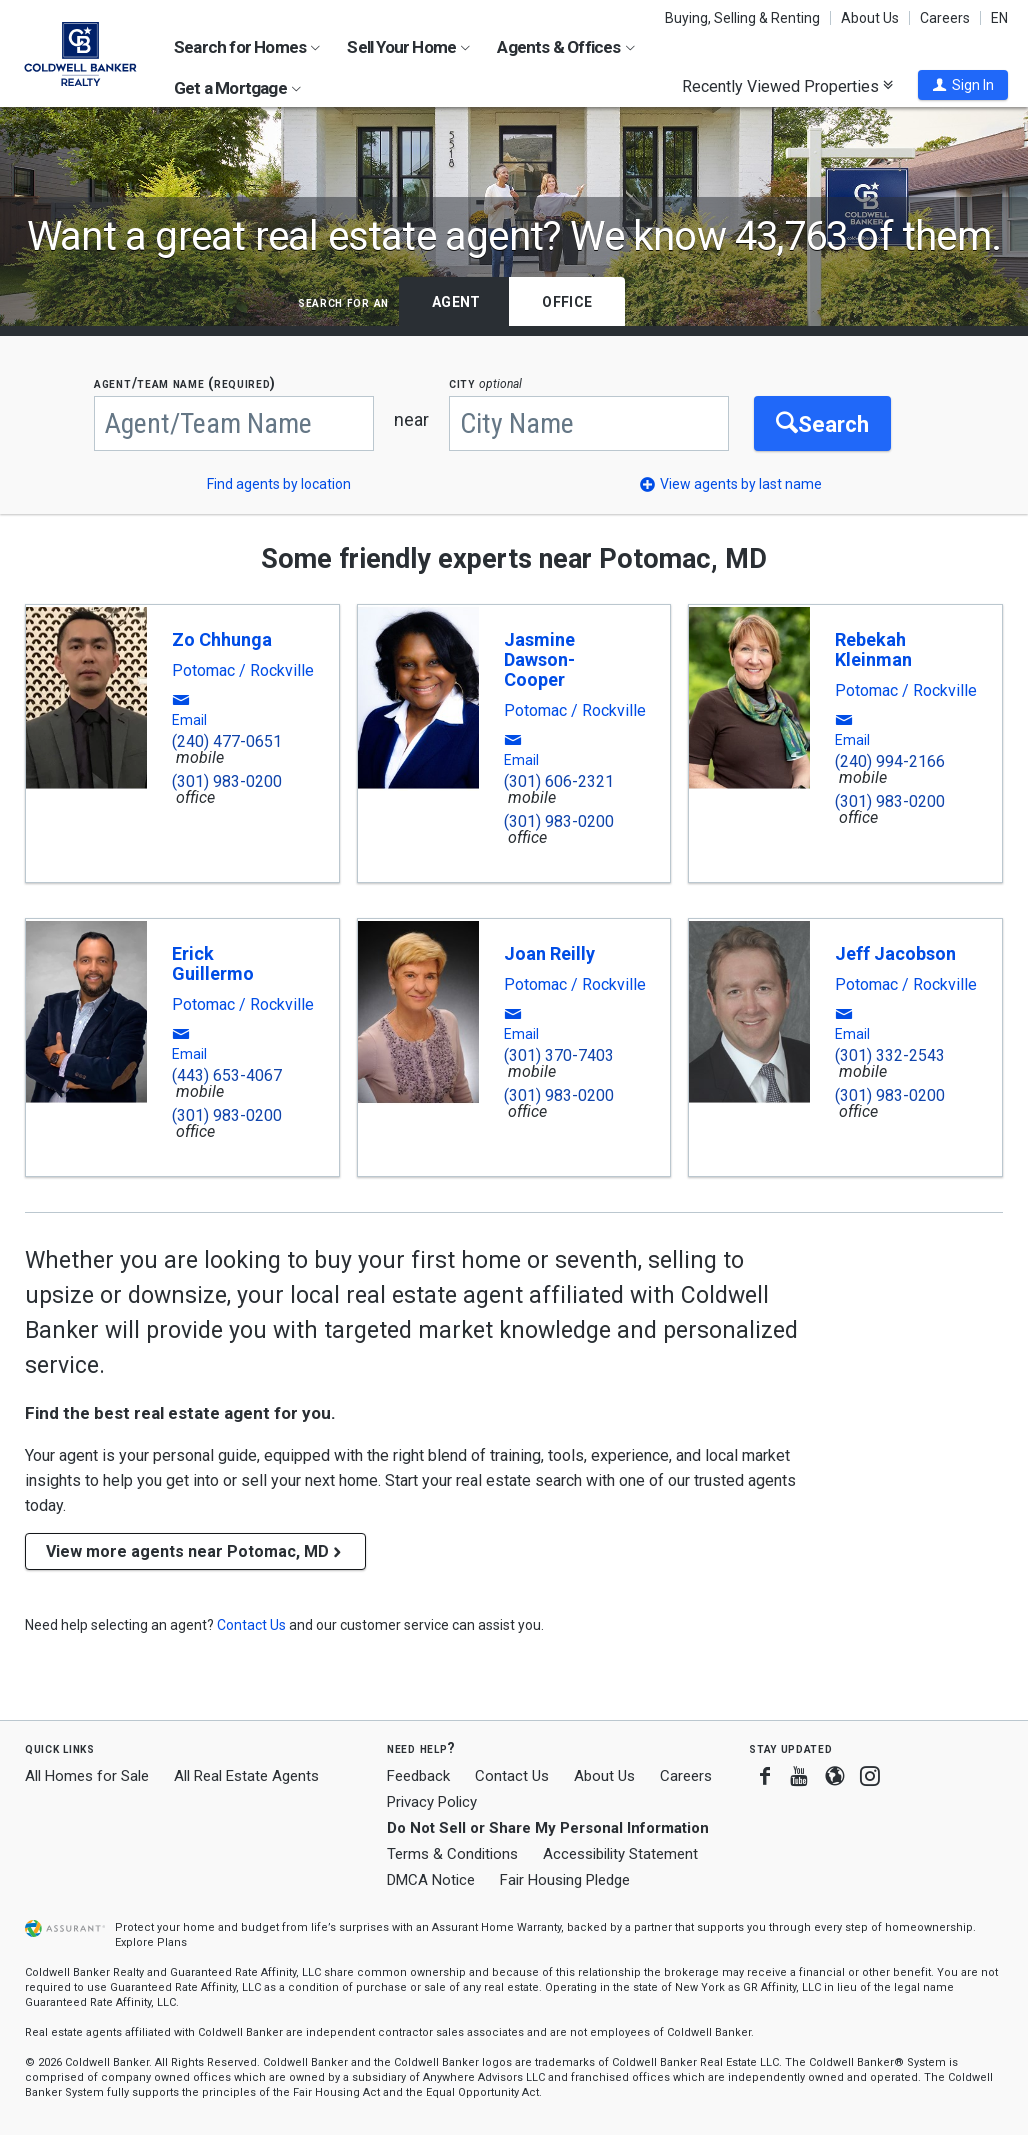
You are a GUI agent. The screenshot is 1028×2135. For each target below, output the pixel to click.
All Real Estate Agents (246, 1776)
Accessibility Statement (620, 1854)
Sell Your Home (408, 47)
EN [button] (999, 18)
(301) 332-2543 (890, 1055)
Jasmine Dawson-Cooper (539, 659)
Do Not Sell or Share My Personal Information (548, 1828)
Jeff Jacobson (895, 953)
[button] (963, 85)
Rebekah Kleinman (873, 649)
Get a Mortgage (237, 88)
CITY (485, 383)
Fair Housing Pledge (565, 1880)
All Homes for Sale (87, 1776)
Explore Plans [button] (151, 1942)
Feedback (418, 1776)
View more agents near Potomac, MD (195, 1551)
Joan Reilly (549, 953)
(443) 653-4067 (227, 1075)
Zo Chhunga (222, 639)
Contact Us (512, 1776)
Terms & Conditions (452, 1854)
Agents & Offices (565, 47)
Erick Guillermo (213, 963)
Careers (945, 18)
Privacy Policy (432, 1802)
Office (567, 302)
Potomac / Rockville (243, 671)
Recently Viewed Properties (787, 86)
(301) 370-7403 (559, 1055)
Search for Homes (247, 47)
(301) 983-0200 (227, 781)
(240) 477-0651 (227, 741)
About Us (870, 18)
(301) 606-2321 (559, 781)
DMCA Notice (431, 1880)
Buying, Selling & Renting (742, 18)
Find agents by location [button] (279, 484)
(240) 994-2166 (890, 761)
